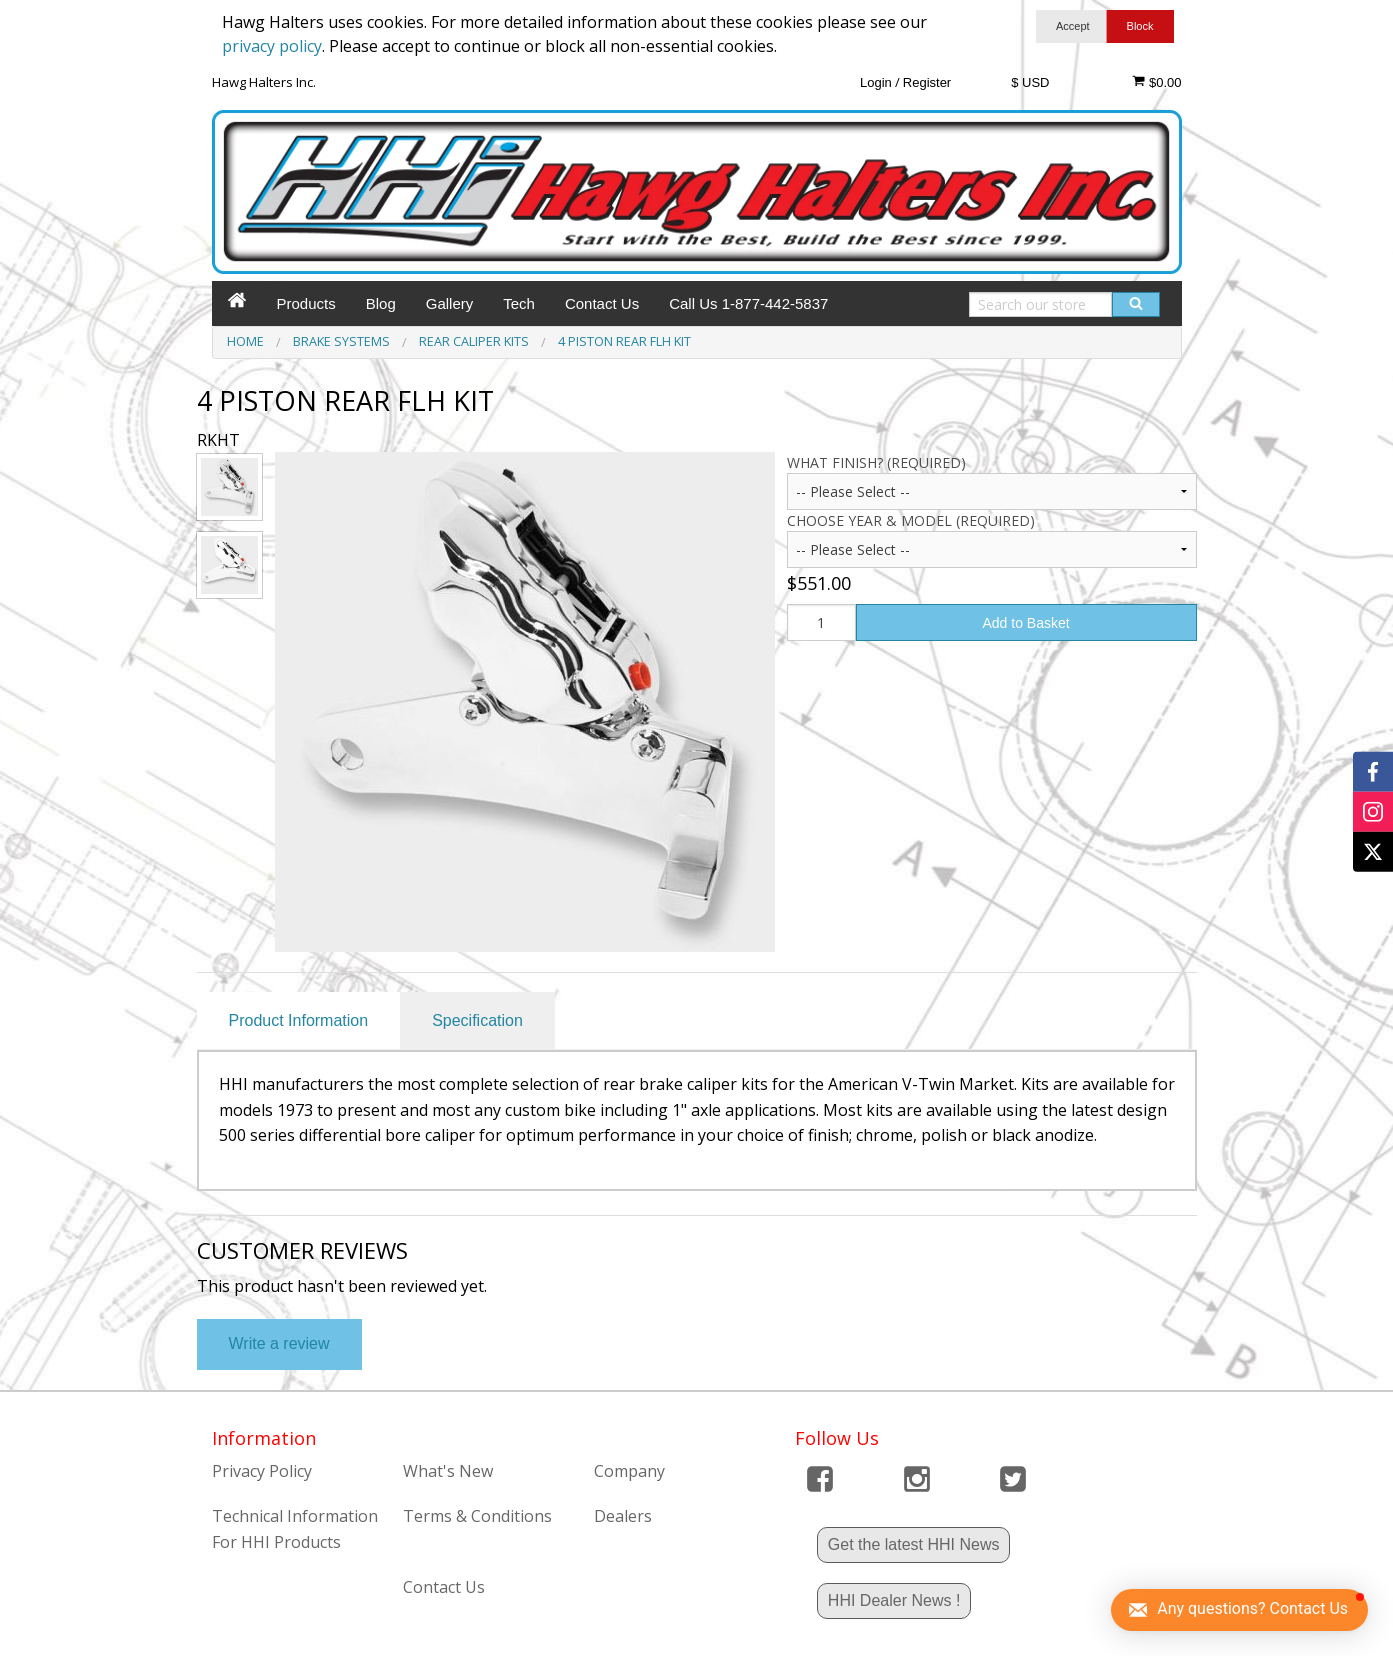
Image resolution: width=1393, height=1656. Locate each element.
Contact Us (602, 303)
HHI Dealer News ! (894, 1600)
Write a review (279, 1343)
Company (629, 1471)
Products (306, 303)
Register (927, 82)
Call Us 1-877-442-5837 (748, 303)
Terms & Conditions (477, 1516)
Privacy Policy (262, 1471)
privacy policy (272, 46)
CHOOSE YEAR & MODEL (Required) (911, 520)
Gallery (450, 303)
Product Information (299, 1020)
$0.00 (1156, 82)
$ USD (1030, 82)
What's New (448, 1471)
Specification (477, 1020)
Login (876, 82)
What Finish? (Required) (876, 462)
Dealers (623, 1516)
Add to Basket (1025, 623)
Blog (381, 303)
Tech (519, 303)
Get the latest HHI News (914, 1544)
